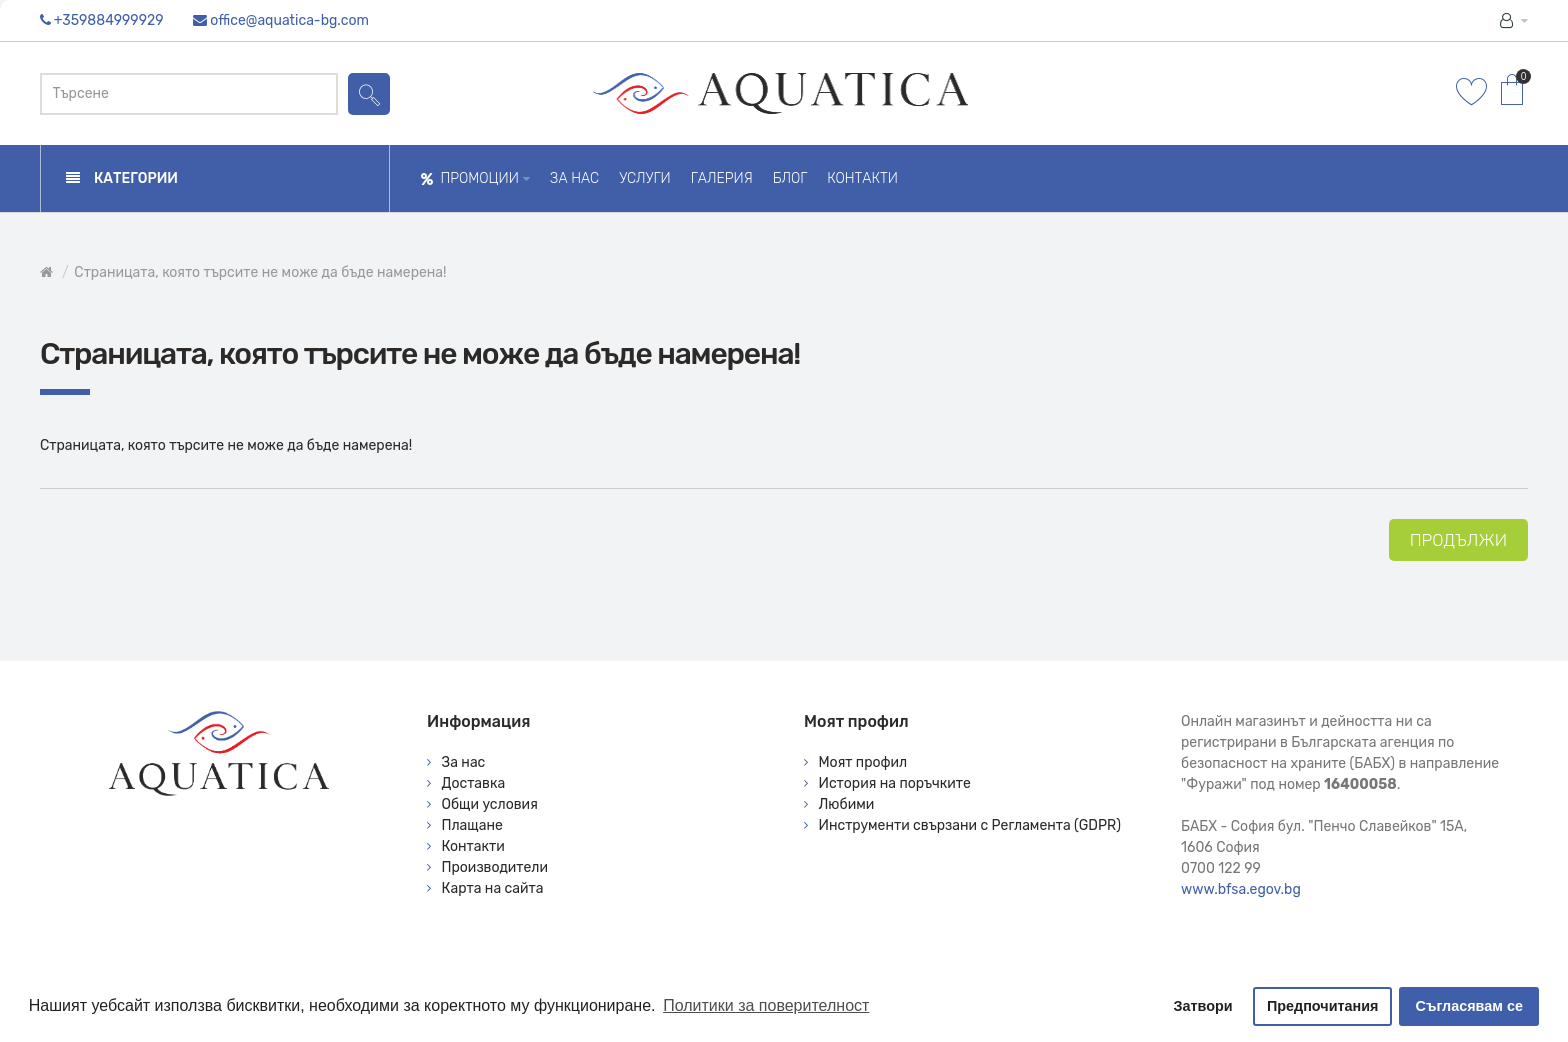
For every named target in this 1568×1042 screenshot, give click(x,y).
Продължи (1458, 540)
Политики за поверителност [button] (766, 1005)
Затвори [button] (1203, 1006)
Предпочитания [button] (1323, 1006)
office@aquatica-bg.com (289, 20)
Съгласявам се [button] (1469, 1006)
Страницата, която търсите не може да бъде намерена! (260, 272)
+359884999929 (109, 20)
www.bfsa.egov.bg (1241, 889)
